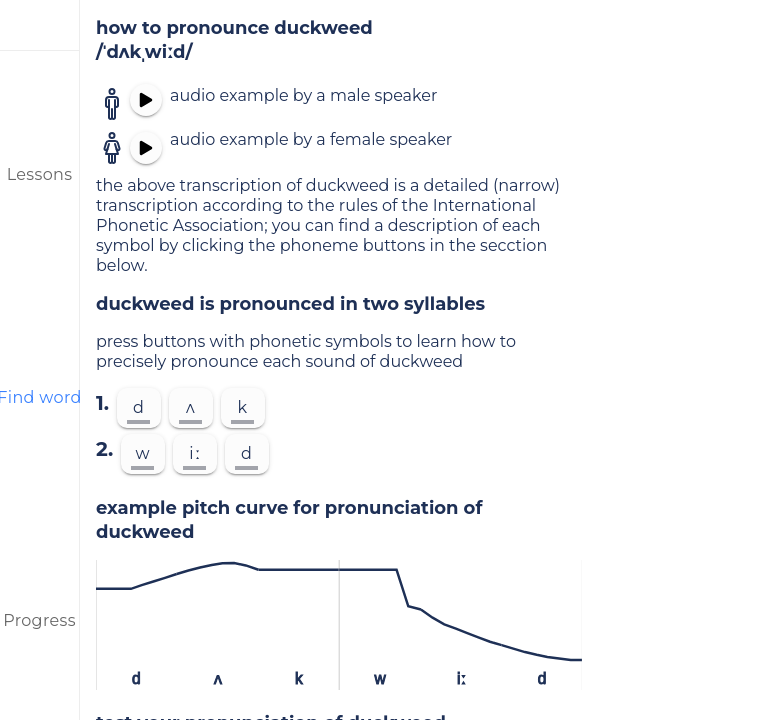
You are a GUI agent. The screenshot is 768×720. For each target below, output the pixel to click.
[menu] (40, 25)
